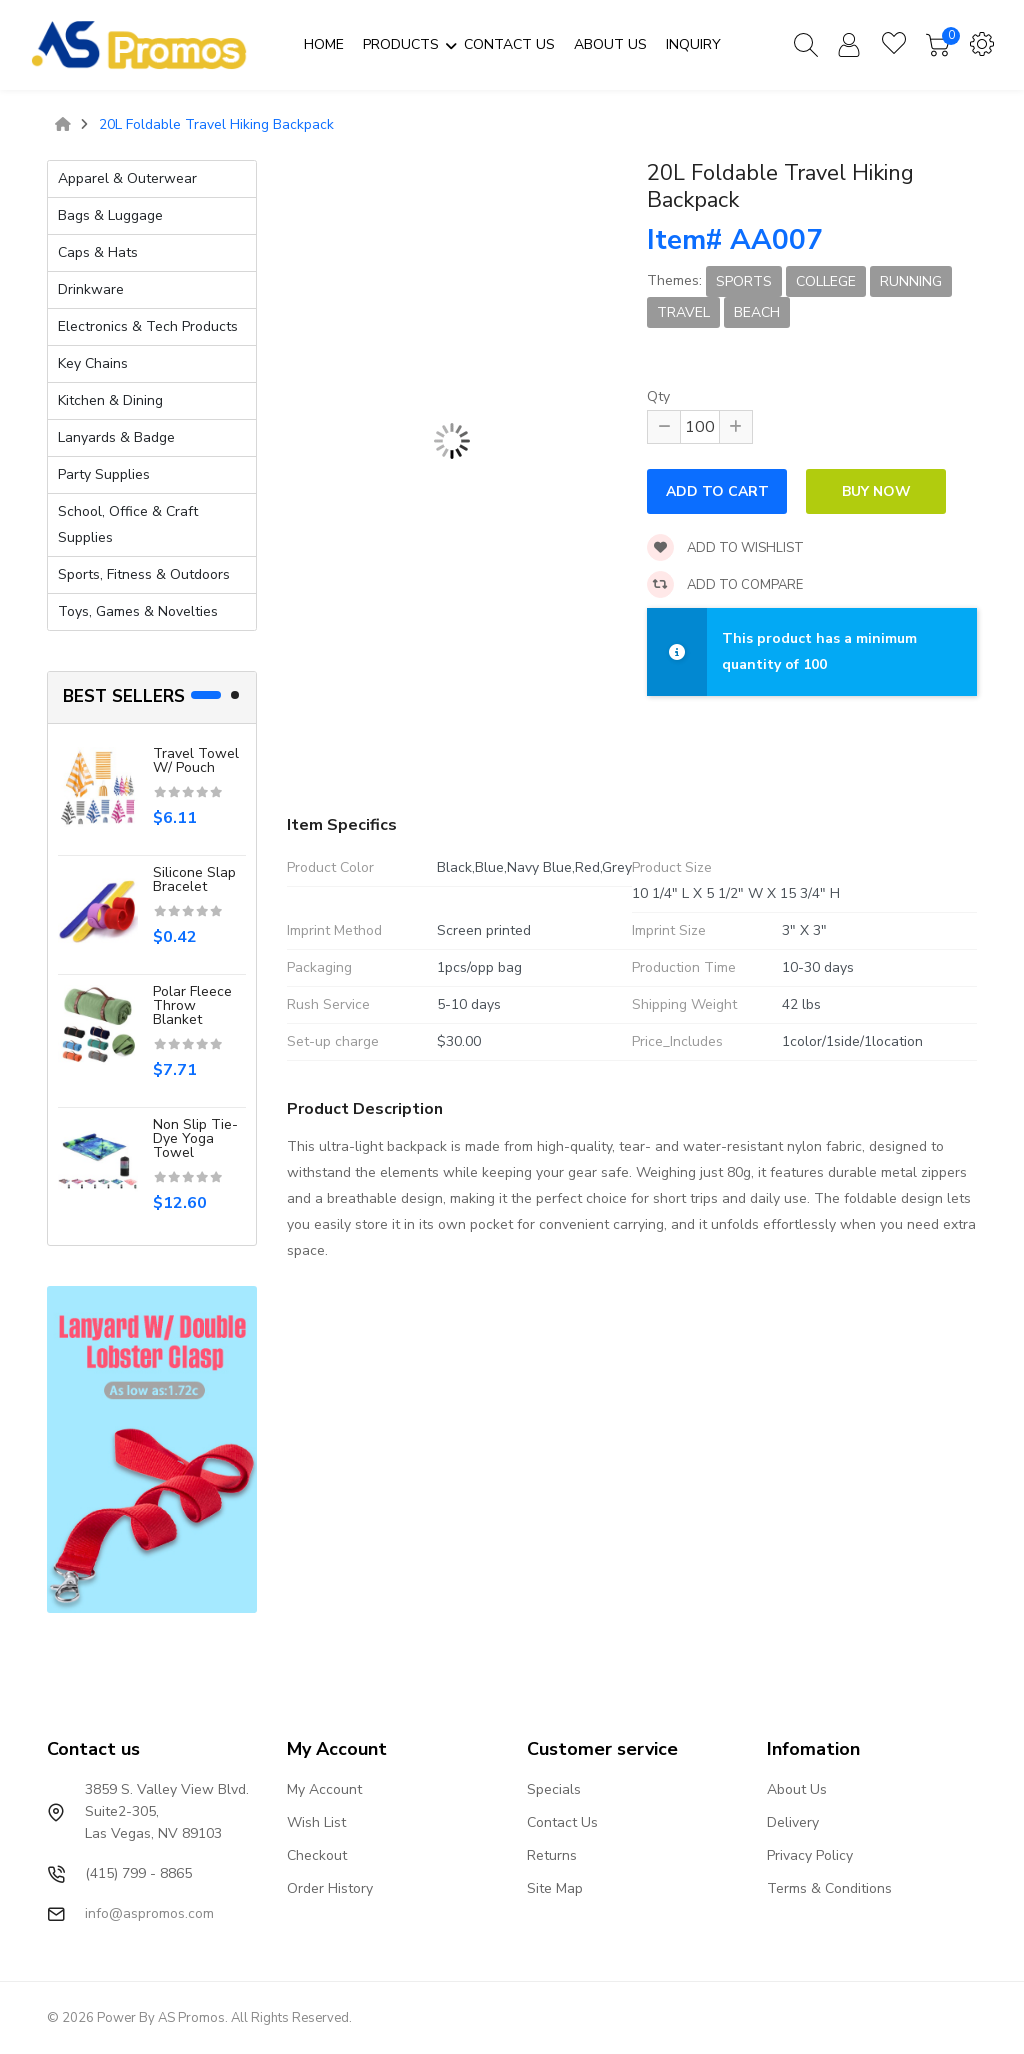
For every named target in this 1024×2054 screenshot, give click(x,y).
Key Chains (93, 363)
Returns (552, 1855)
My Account (324, 1789)
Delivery (793, 1822)
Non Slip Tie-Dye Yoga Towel (195, 1138)
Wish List (316, 1822)
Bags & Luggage (110, 215)
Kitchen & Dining (110, 400)
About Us (797, 1789)
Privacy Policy (810, 1855)
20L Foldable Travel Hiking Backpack (216, 125)
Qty (658, 396)
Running (911, 281)
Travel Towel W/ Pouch (196, 760)
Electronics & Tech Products (148, 326)
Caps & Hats (98, 252)
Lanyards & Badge (116, 437)
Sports (744, 281)
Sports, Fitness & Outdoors (144, 574)
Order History (330, 1888)
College (826, 281)
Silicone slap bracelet (194, 879)
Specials (554, 1789)
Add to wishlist (725, 548)
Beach (757, 312)
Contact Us (562, 1822)
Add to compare (725, 585)
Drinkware (91, 289)
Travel (683, 312)
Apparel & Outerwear (127, 178)
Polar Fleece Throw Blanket (192, 1005)
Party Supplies (104, 474)
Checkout (317, 1855)
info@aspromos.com (149, 1913)
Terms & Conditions (829, 1888)
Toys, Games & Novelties (138, 611)
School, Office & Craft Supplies (128, 524)
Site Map (555, 1888)
